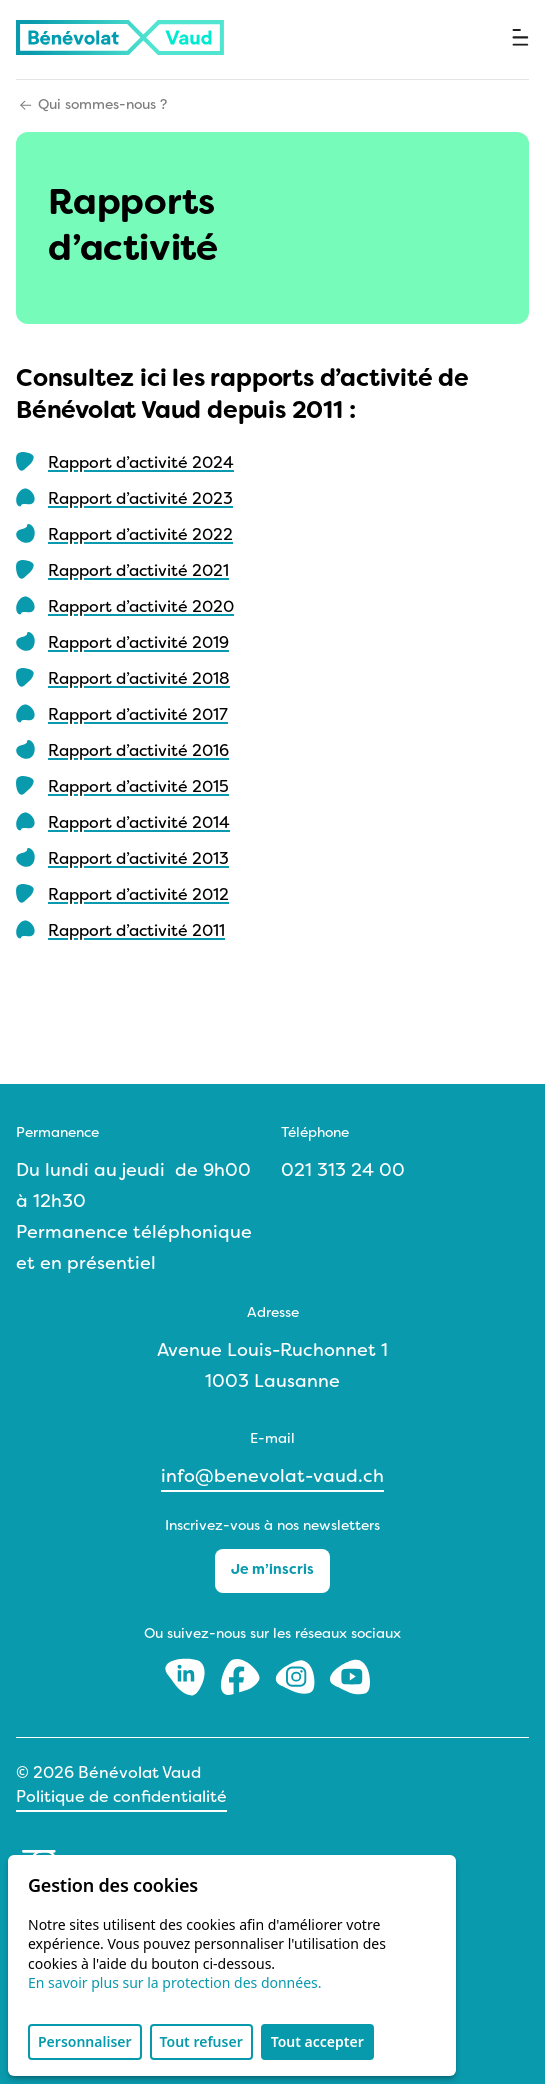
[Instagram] (297, 1676)
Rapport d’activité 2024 (141, 464)
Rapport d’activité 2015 (138, 788)
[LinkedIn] (187, 1676)
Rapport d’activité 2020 (141, 608)
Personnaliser (85, 2041)
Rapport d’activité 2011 (136, 932)
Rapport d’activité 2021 (138, 572)
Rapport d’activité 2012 (138, 896)
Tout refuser (201, 2041)
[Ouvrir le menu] (520, 37)
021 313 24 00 (343, 1171)
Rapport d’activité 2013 (138, 860)
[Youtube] (350, 1676)
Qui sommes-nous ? (102, 105)
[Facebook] (242, 1676)
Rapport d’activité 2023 (140, 500)
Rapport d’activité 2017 (138, 716)
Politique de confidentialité (121, 1798)
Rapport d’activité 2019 (138, 644)
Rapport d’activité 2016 (138, 752)
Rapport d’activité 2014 (139, 824)
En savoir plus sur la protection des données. (175, 1982)
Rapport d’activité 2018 (139, 680)
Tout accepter (317, 2041)
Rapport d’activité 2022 (140, 536)
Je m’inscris (272, 1570)
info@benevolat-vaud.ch (272, 1477)
